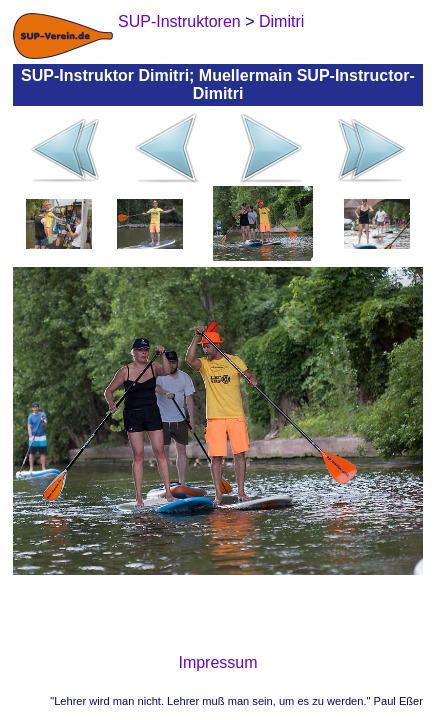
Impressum (217, 662)
